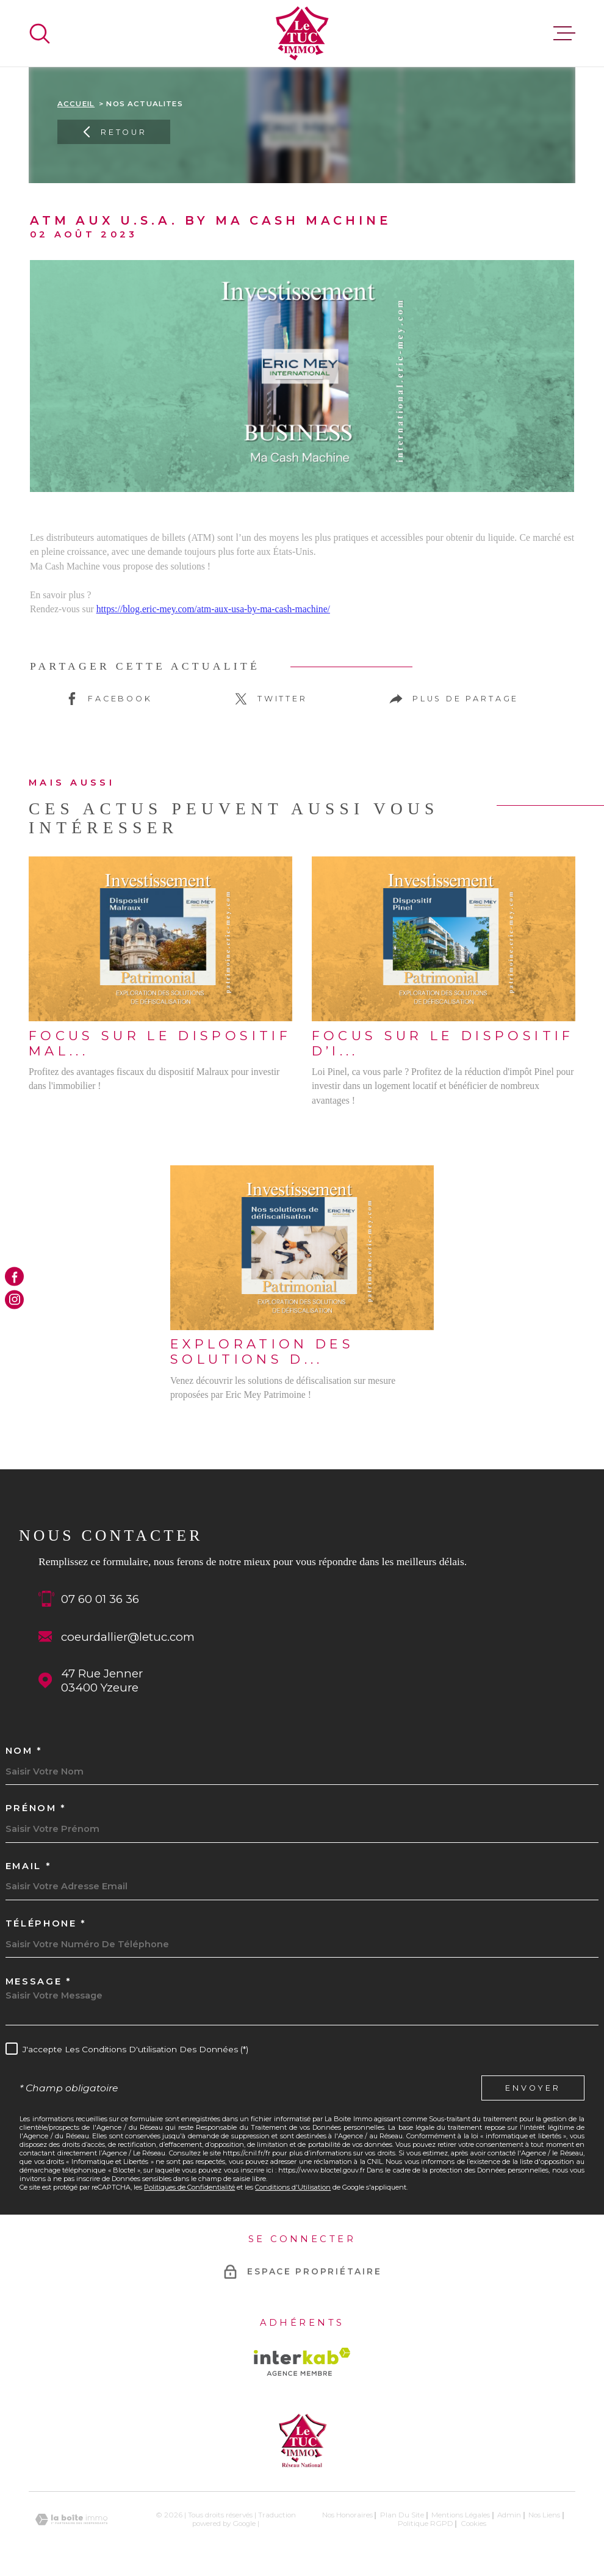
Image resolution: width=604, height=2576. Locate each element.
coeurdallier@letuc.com (128, 1637)
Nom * (23, 1751)
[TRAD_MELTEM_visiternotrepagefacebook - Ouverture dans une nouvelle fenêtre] (14, 1276)
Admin (509, 2515)
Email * (28, 1866)
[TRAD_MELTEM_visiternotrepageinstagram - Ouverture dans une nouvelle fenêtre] (14, 1299)
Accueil (76, 103)
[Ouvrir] (40, 34)
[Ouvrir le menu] (564, 34)
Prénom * (35, 1808)
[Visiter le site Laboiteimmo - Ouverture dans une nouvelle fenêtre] (71, 2519)
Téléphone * (45, 1923)
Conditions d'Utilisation (293, 2187)
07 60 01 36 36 (100, 1599)
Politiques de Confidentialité (189, 2187)
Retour (114, 132)
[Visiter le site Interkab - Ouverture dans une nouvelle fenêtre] (302, 2362)
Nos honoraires (347, 2515)
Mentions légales (460, 2515)
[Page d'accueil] (302, 33)
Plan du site (402, 2515)
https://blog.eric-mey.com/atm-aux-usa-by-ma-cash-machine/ (213, 609)
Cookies (473, 2524)
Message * (38, 1981)
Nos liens (544, 2515)
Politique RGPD (425, 2523)
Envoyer (533, 2088)
